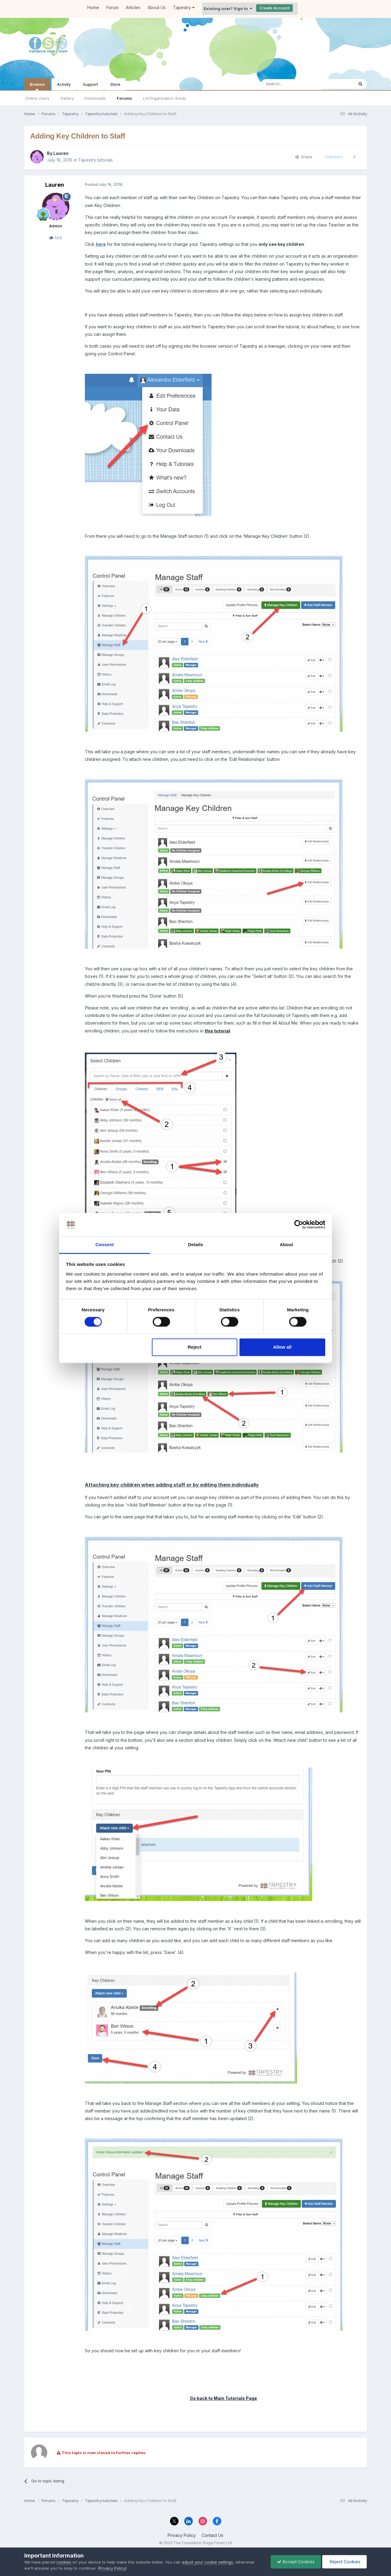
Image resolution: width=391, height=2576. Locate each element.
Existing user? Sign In (228, 8)
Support (90, 84)
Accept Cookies (296, 2561)
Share (303, 156)
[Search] (292, 84)
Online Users (37, 98)
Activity (64, 84)
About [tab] (286, 1244)
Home (93, 7)
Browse (37, 86)
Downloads (95, 98)
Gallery (67, 98)
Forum (112, 7)
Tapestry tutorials (95, 159)
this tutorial (217, 1030)
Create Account (274, 7)
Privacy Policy (182, 2535)
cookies (63, 2562)
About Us (157, 7)
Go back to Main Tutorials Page (223, 2398)
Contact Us (212, 2535)
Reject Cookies (344, 2561)
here (101, 244)
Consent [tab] (104, 1244)
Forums (124, 98)
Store (115, 84)
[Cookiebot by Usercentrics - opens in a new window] (298, 1224)
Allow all (282, 1347)
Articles (133, 7)
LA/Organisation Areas (164, 98)
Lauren (61, 153)
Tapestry (184, 7)
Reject (194, 1347)
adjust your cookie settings (207, 2562)
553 (55, 237)
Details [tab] (195, 1244)
